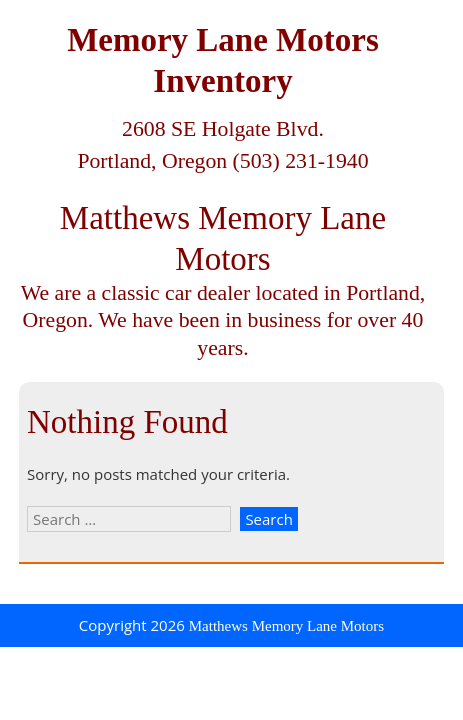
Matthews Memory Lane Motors (286, 626)
